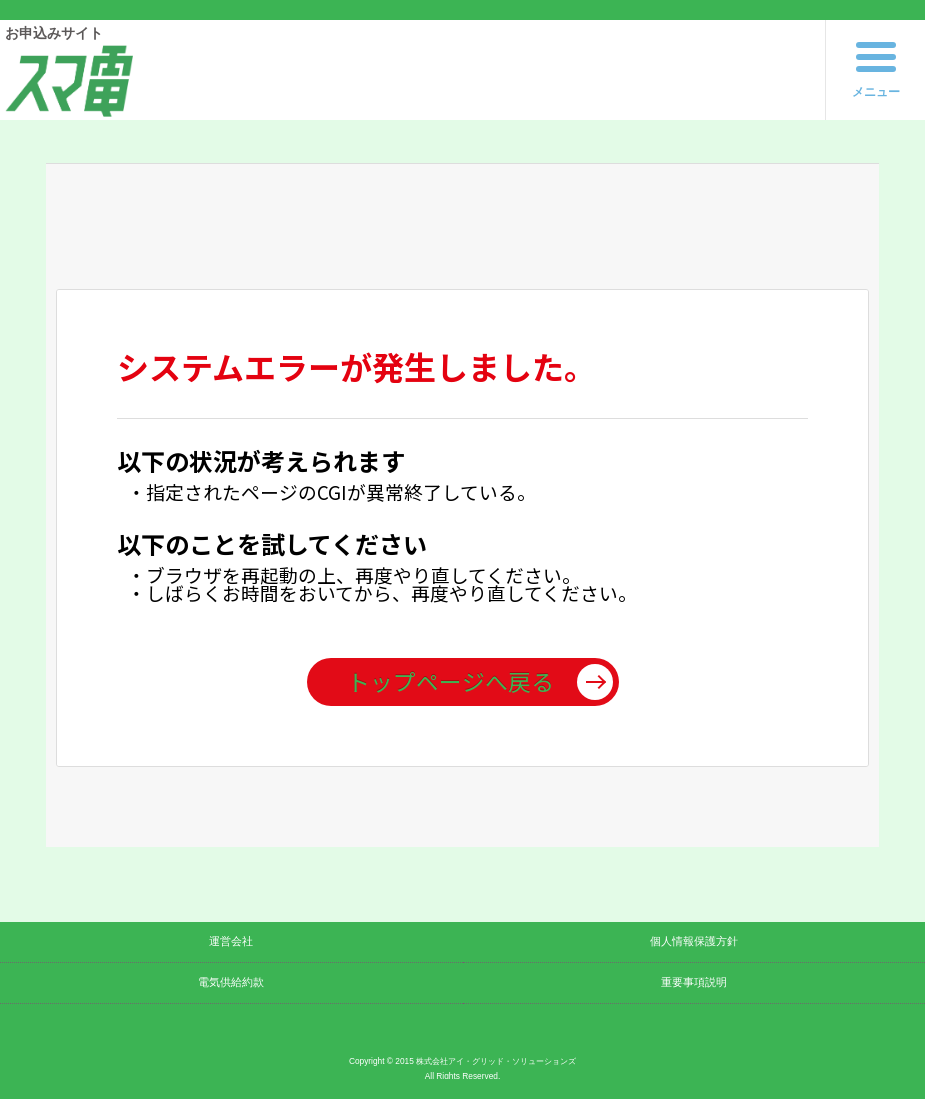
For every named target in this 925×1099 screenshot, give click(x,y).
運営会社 (231, 941)
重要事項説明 (694, 982)
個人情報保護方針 (694, 941)
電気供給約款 (231, 982)
